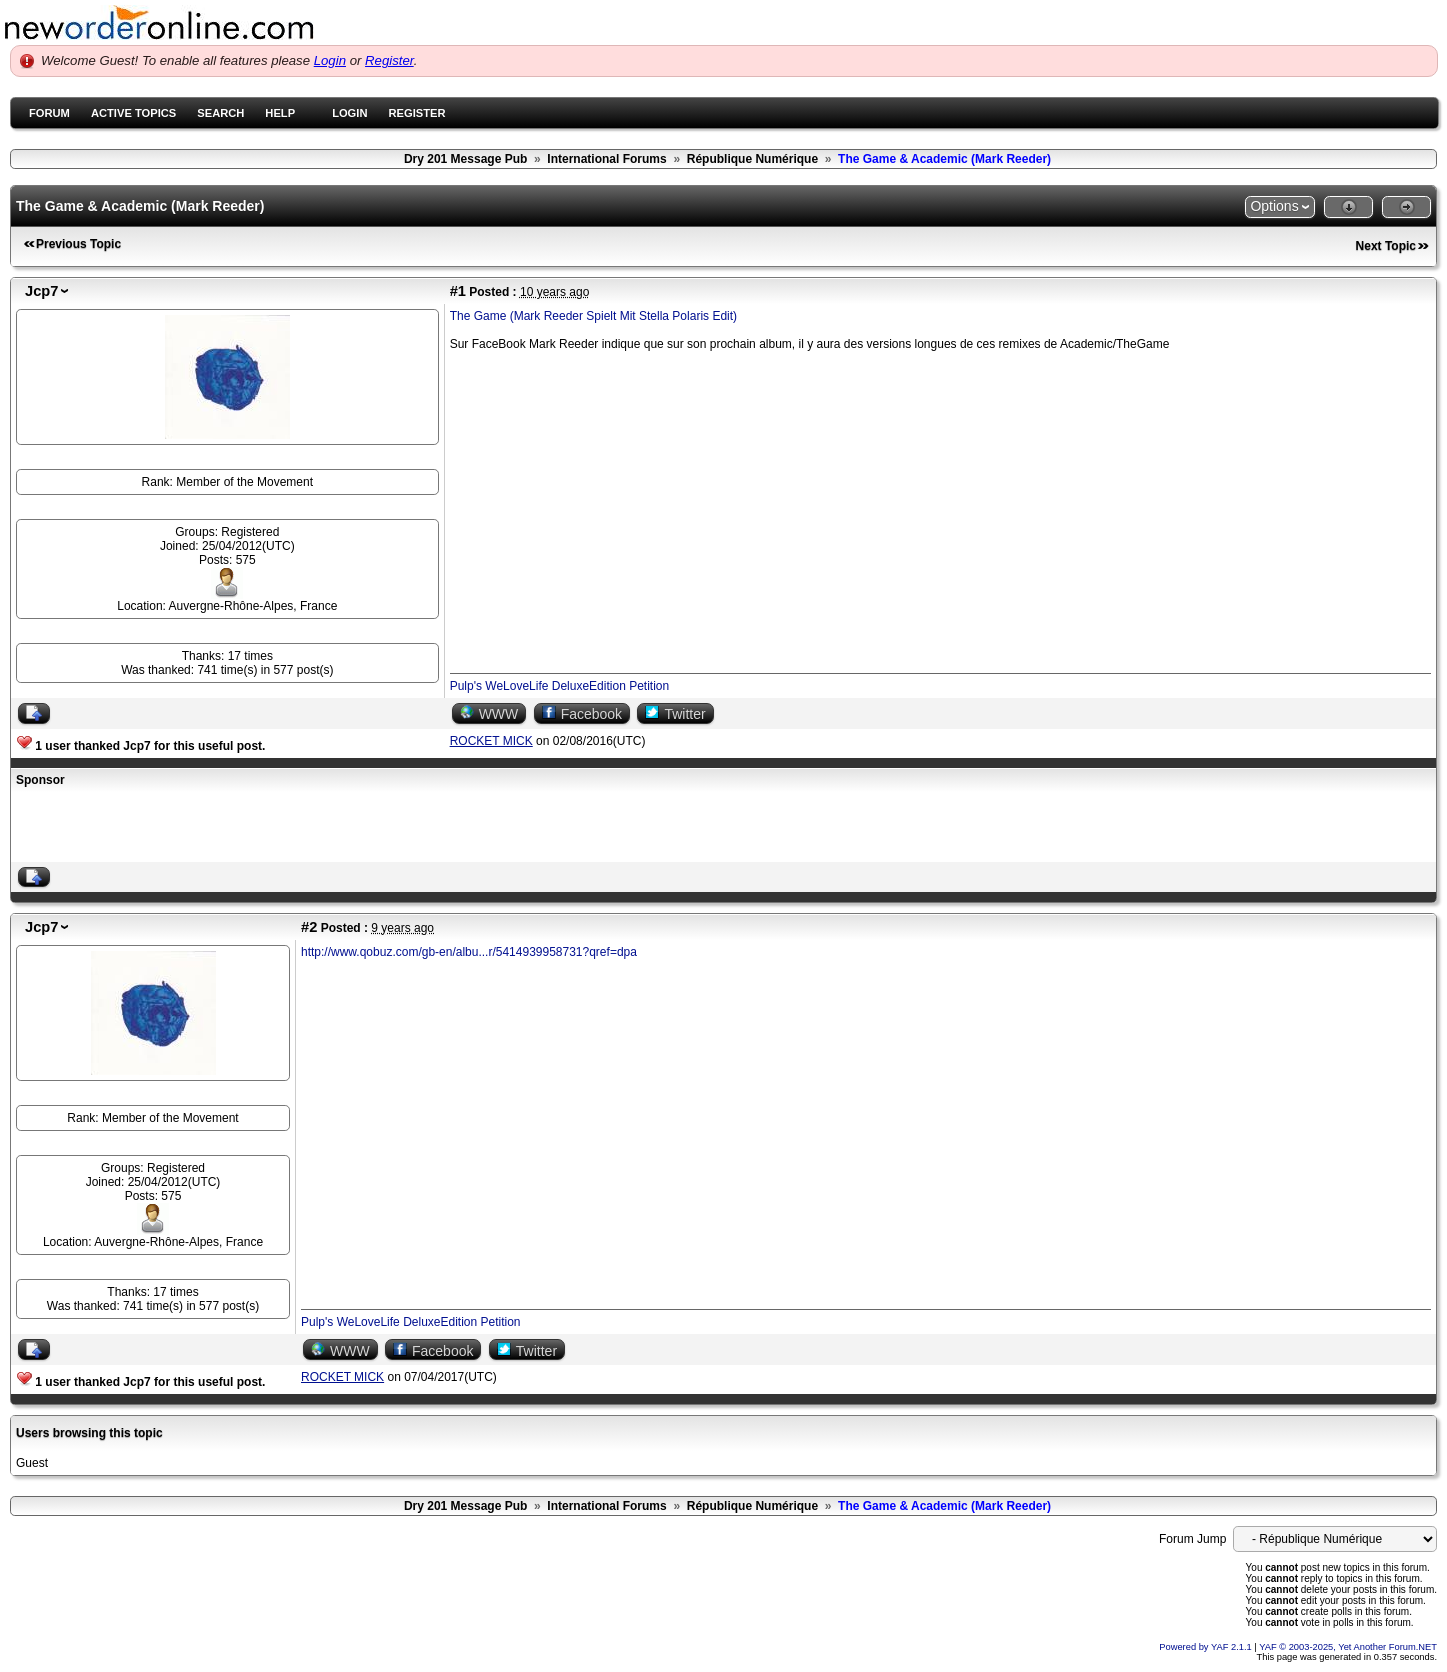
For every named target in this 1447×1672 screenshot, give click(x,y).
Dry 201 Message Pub (465, 159)
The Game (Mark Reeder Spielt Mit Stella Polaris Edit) (593, 316)
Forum (49, 113)
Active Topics (133, 113)
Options (1274, 206)
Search (220, 113)
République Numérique (752, 159)
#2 (309, 927)
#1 (458, 291)
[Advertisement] (250, 827)
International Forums (606, 159)
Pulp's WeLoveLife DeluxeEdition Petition (560, 686)
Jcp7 (41, 291)
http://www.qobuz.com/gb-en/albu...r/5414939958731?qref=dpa (469, 952)
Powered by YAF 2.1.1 (1206, 1647)
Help (280, 113)
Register (389, 60)
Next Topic (1386, 246)
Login (330, 60)
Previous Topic (78, 244)
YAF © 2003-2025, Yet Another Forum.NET (1348, 1647)
